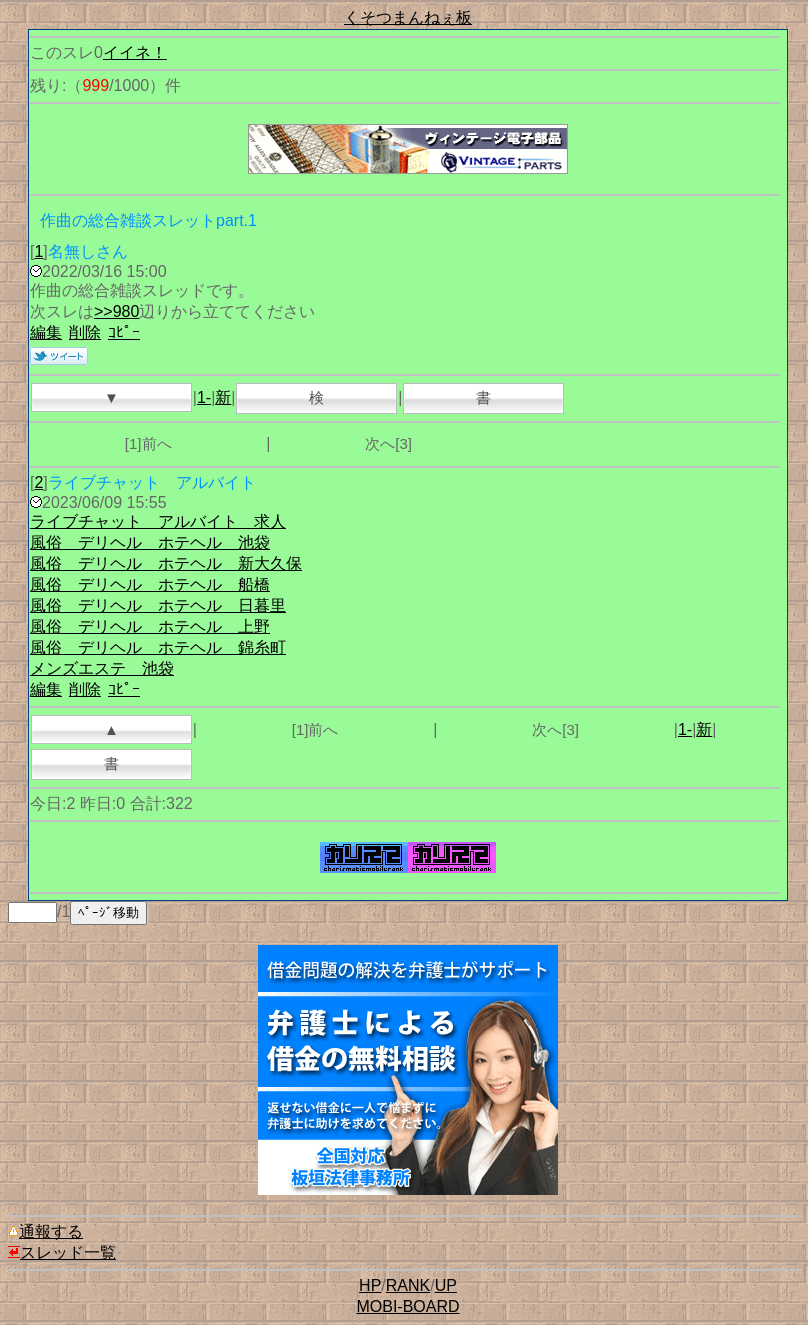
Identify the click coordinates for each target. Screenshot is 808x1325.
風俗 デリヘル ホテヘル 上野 (150, 626)
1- (204, 397)
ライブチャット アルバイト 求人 (158, 521)
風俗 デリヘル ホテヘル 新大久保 (166, 563)
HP (370, 1285)
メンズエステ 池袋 (102, 668)
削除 (85, 332)
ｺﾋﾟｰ (124, 332)
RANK (408, 1285)
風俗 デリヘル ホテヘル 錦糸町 (158, 647)
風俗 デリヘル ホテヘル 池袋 (150, 542)
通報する (45, 1231)
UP (446, 1285)
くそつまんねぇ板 (408, 17)
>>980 (116, 311)
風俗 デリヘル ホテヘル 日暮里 (158, 605)
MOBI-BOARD (407, 1306)
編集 (46, 332)
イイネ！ (135, 52)
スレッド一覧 (62, 1252)
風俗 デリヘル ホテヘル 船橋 (150, 584)
